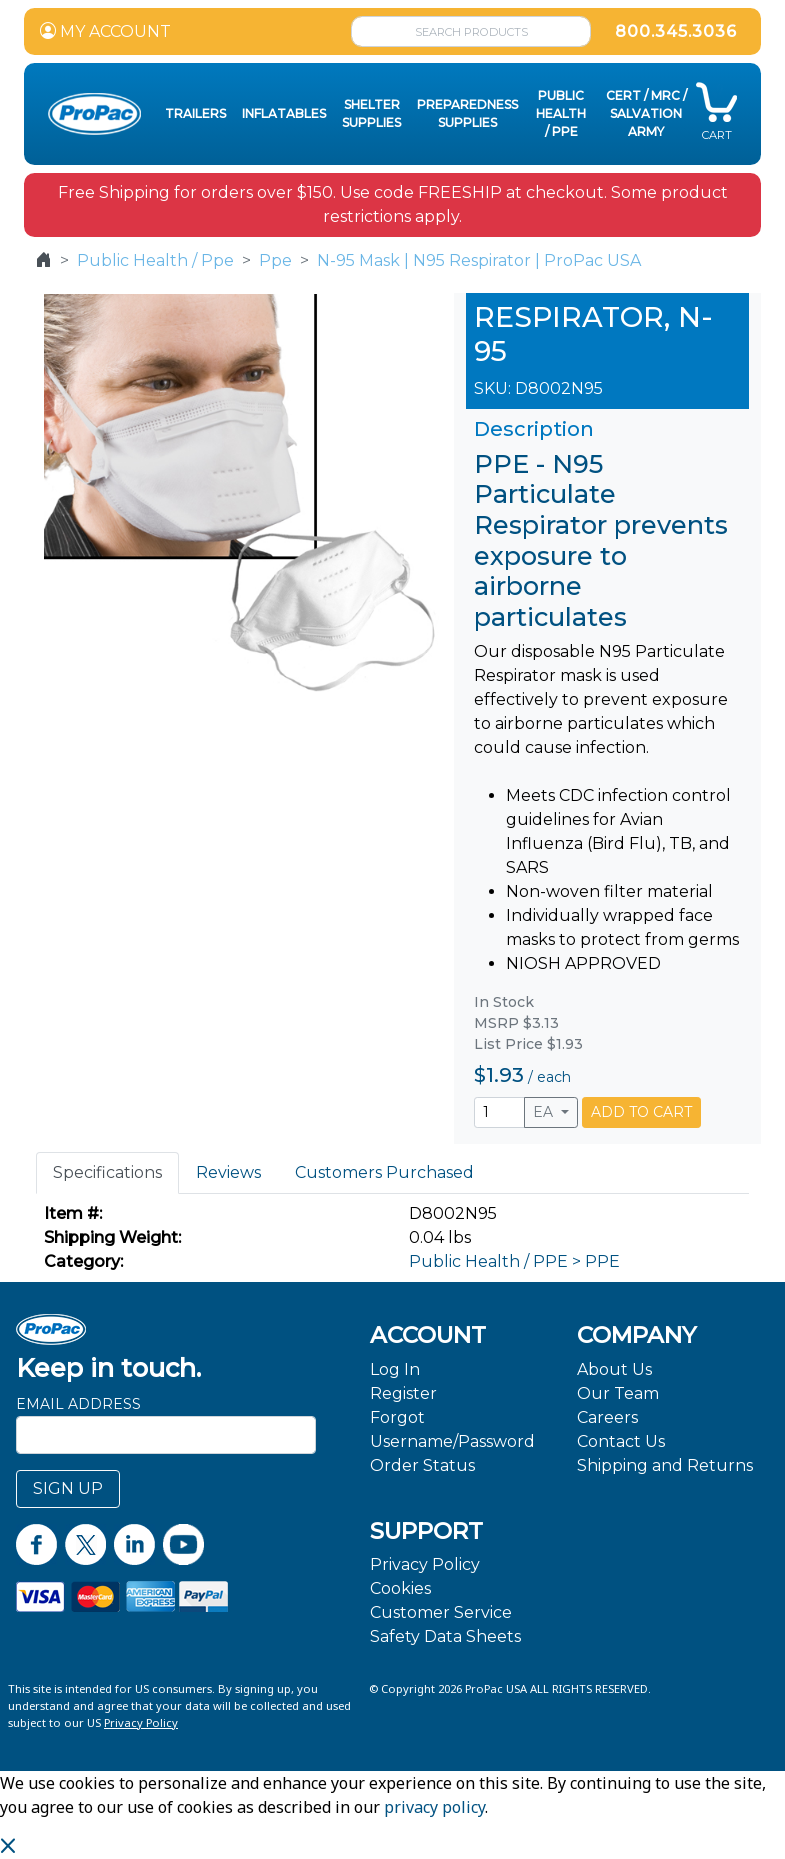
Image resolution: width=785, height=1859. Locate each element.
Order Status (422, 1465)
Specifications (107, 1172)
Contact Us (621, 1441)
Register (403, 1393)
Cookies (400, 1588)
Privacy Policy (425, 1564)
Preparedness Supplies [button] (467, 113)
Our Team (618, 1393)
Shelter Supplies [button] (371, 113)
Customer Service (441, 1612)
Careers (607, 1417)
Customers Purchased (384, 1172)
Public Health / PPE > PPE (514, 1261)
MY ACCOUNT (105, 31)
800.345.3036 (676, 31)
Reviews (228, 1172)
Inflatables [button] (284, 113)
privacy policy (434, 1807)
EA (545, 1112)
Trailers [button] (195, 113)
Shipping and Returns (665, 1465)
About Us (614, 1369)
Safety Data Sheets (445, 1636)
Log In (395, 1369)
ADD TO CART (641, 1112)
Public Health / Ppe (155, 260)
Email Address (78, 1404)
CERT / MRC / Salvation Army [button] (646, 113)
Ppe (275, 260)
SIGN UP (68, 1488)
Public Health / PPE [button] (561, 113)
